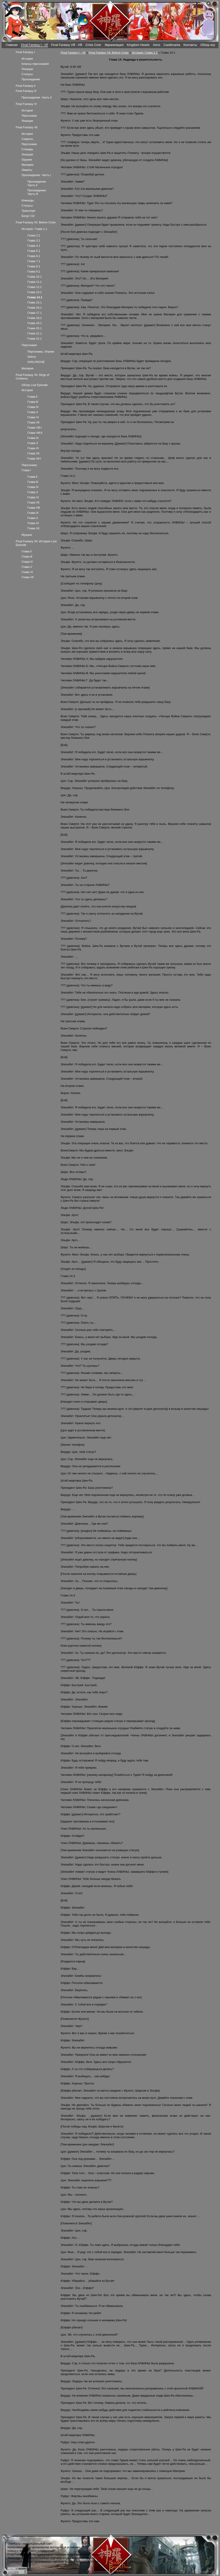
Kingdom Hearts (138, 45)
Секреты (27, 139)
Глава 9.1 (33, 271)
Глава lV (33, 407)
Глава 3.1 (33, 240)
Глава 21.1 (34, 333)
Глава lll (32, 401)
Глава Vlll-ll (34, 432)
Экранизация (113, 45)
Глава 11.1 (34, 281)
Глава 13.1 (34, 292)
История (27, 58)
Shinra (31, 356)
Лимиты (27, 170)
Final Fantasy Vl (26, 104)
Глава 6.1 (33, 256)
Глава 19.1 (34, 323)
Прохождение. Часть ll (37, 97)
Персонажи (29, 115)
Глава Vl (33, 417)
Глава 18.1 (34, 318)
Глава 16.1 (34, 307)
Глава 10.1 (34, 276)
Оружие (27, 159)
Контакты (190, 45)
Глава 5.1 (33, 251)
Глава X (32, 443)
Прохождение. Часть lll (37, 192)
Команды (28, 200)
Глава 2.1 (33, 235)
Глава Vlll (33, 507)
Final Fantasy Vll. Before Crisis (109, 52)
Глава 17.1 (34, 312)
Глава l (26, 470)
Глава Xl (33, 448)
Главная (12, 45)
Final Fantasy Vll (26, 127)
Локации (27, 69)
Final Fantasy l (25, 52)
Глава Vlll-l (34, 427)
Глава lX (33, 438)
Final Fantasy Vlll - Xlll (66, 45)
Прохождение (31, 79)
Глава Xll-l (34, 458)
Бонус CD (28, 216)
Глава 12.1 (34, 287)
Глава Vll (33, 422)
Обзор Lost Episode (35, 385)
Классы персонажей (35, 63)
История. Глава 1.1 (144, 52)
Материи (27, 164)
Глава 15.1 (34, 302)
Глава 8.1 (33, 266)
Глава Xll (33, 453)
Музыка (27, 534)
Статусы (27, 74)
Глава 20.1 (34, 328)
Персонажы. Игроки (40, 351)
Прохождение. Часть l (36, 175)
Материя (27, 368)
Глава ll (32, 396)
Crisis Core (93, 45)
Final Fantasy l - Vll (34, 45)
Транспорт (29, 210)
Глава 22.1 (34, 338)
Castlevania (172, 45)
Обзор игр (207, 45)
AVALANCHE (36, 362)
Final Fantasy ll (25, 85)
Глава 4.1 (33, 245)
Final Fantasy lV (26, 91)
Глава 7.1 (33, 261)
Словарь (27, 149)
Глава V (32, 412)
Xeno (156, 45)
